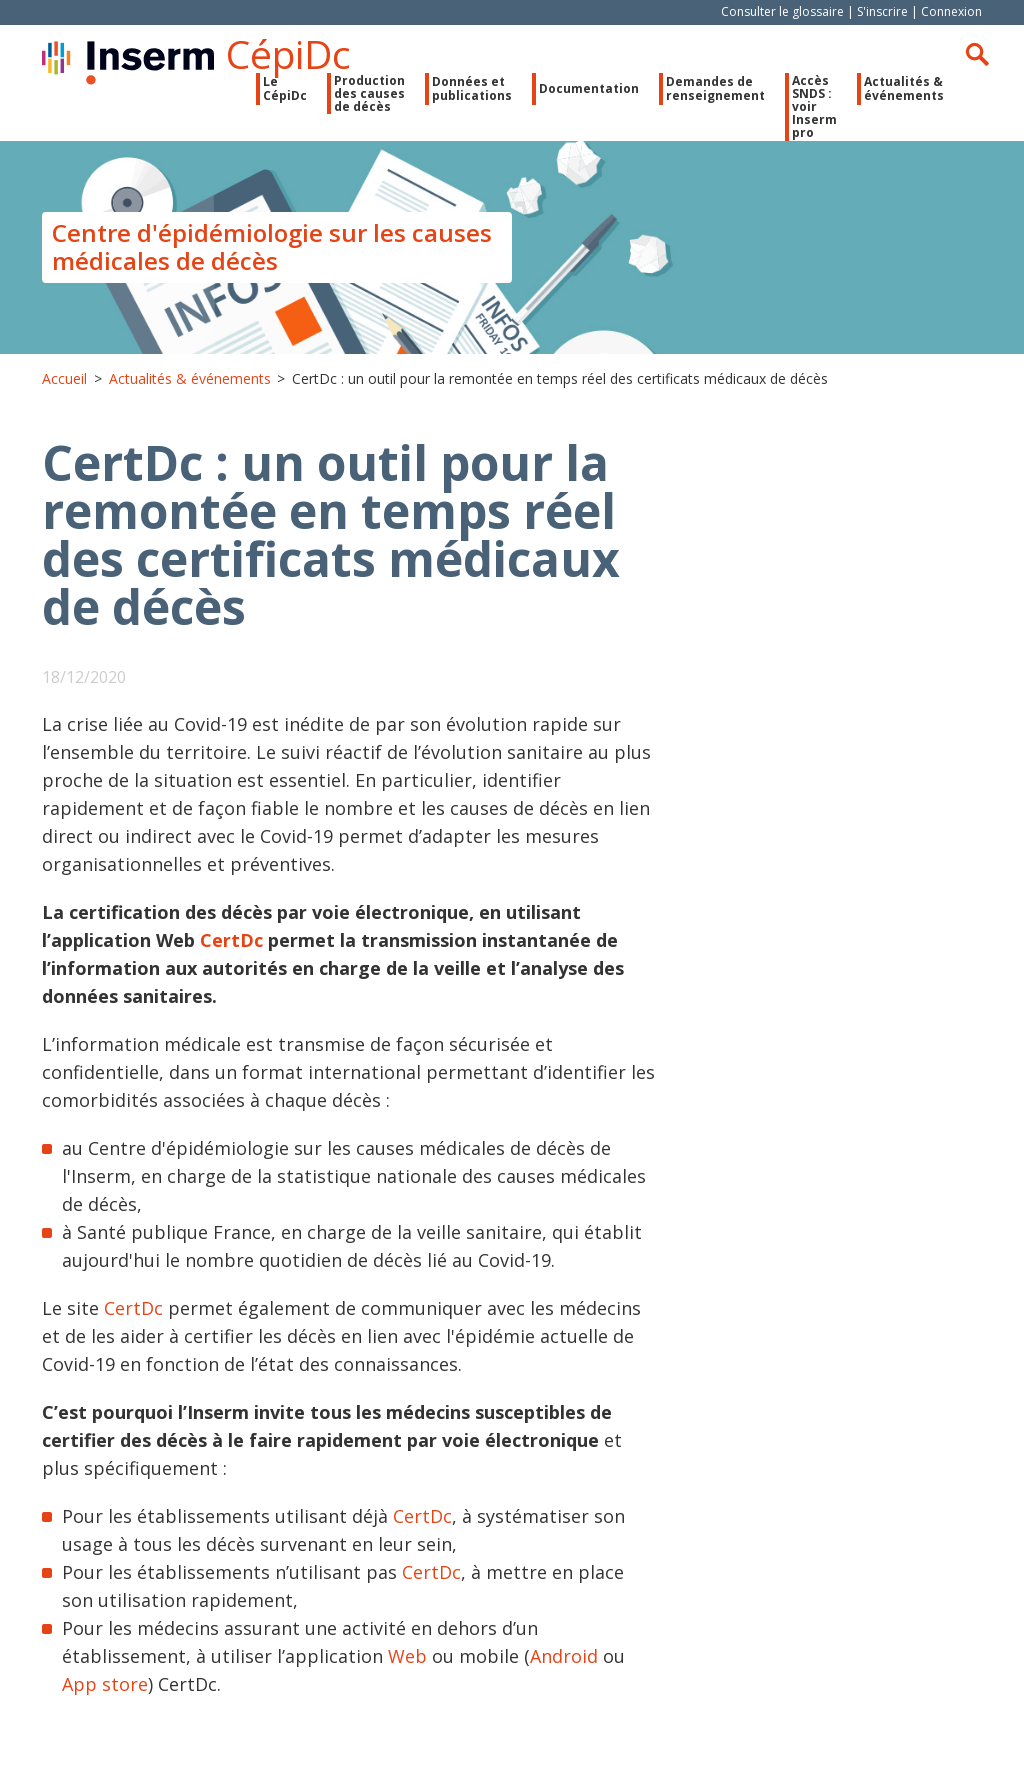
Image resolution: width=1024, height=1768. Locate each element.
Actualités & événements (904, 88)
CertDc (231, 940)
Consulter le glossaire (782, 11)
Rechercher (977, 54)
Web (407, 1656)
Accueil (64, 378)
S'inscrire (882, 11)
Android (566, 1656)
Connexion (951, 11)
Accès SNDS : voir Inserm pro (814, 107)
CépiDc (288, 53)
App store (105, 1684)
